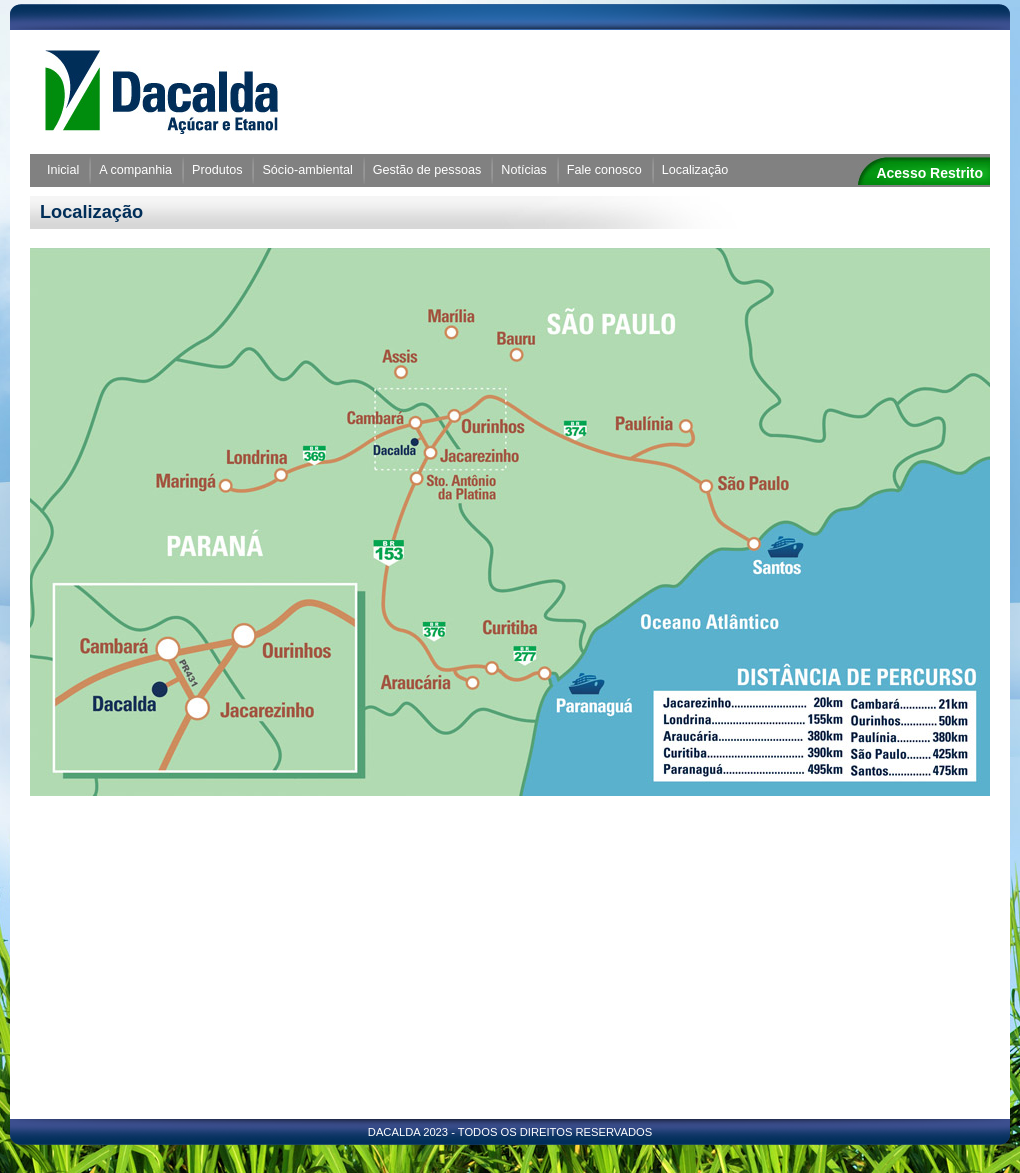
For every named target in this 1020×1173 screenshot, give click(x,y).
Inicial (63, 170)
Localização (695, 170)
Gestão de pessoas (427, 170)
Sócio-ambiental (307, 170)
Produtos (217, 170)
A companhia (135, 170)
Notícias (524, 170)
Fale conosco (604, 170)
